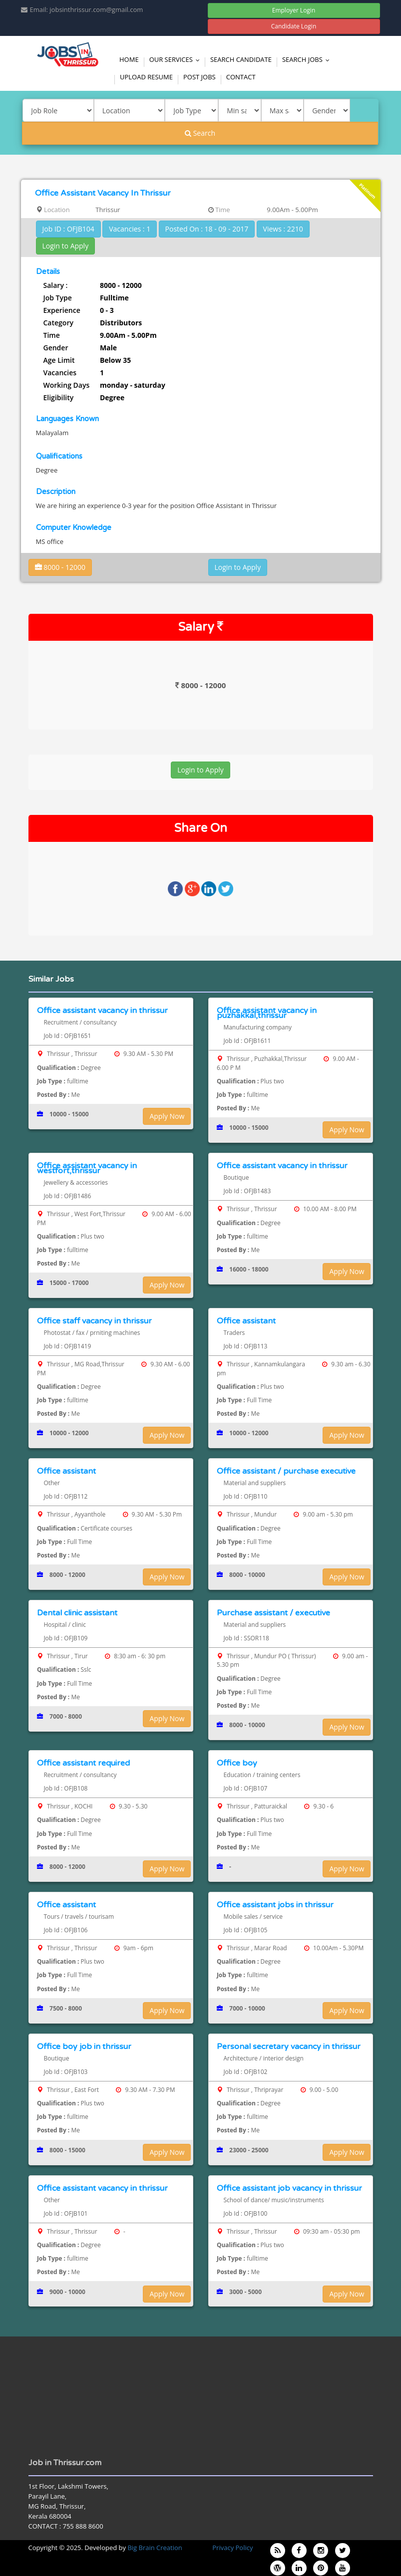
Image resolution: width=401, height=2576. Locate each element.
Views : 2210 (283, 229)
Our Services (176, 59)
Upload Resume (146, 76)
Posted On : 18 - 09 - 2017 (207, 229)
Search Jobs (308, 59)
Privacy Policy (232, 2547)
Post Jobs (199, 76)
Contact (241, 76)
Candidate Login (294, 26)
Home (129, 59)
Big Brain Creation (154, 2547)
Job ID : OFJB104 (68, 229)
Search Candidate (241, 59)
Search (200, 133)
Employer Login (294, 10)
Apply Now (166, 1116)
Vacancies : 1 (129, 229)
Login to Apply (65, 246)
